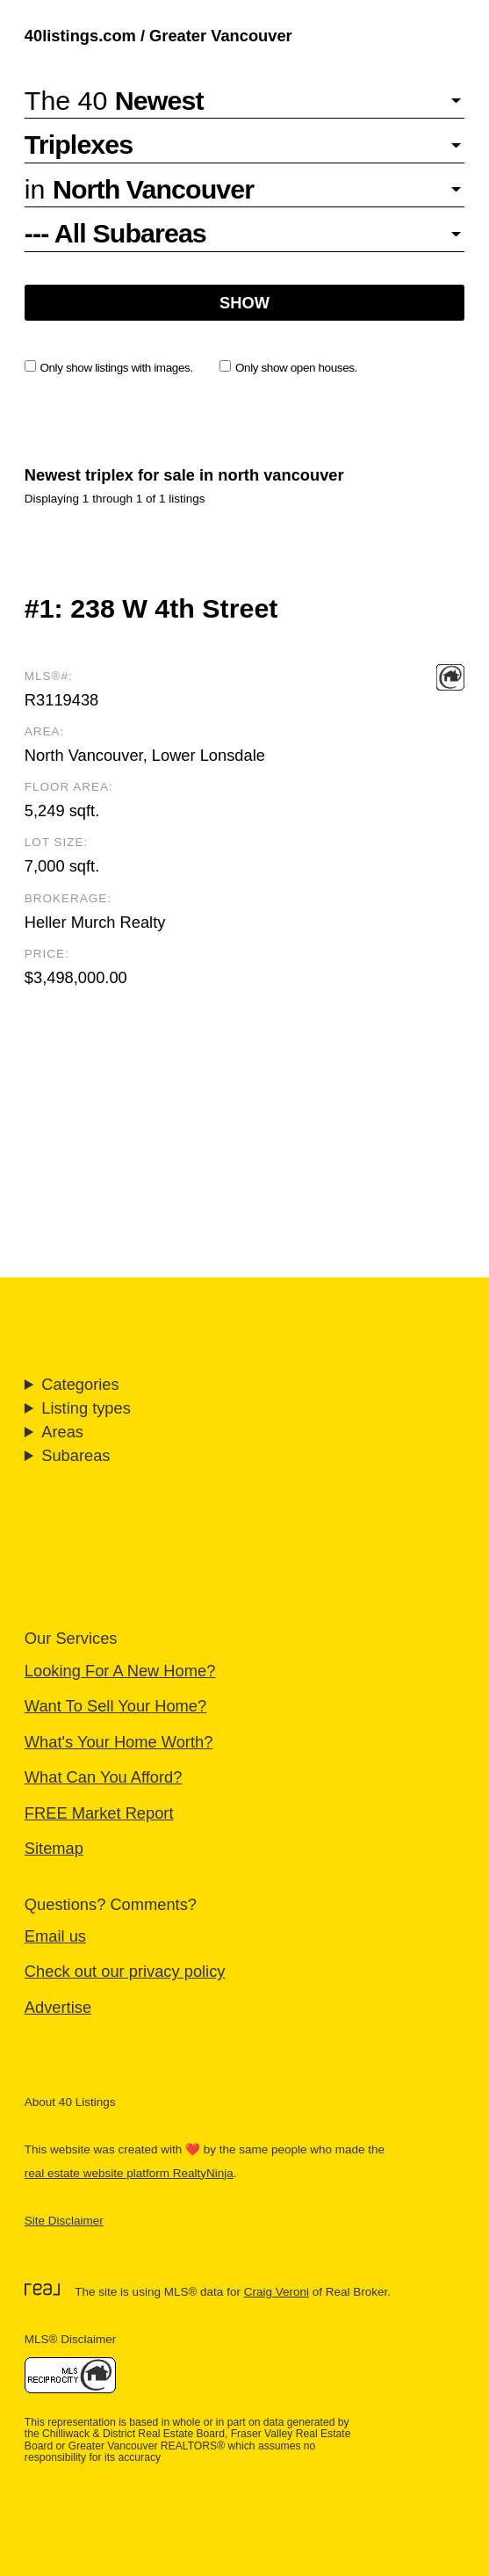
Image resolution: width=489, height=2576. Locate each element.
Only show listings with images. (109, 367)
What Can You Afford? (104, 1777)
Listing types (86, 1408)
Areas (62, 1431)
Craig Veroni (276, 2291)
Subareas (75, 1455)
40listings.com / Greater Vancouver (158, 35)
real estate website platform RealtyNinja (129, 2173)
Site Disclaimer (64, 2220)
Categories (80, 1384)
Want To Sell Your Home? (115, 1706)
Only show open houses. (288, 367)
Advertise (58, 2007)
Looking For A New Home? (120, 1670)
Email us (55, 1936)
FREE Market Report (99, 1813)
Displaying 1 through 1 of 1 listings (115, 498)
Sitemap (54, 1848)
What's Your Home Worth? (119, 1742)
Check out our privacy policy (125, 1971)
